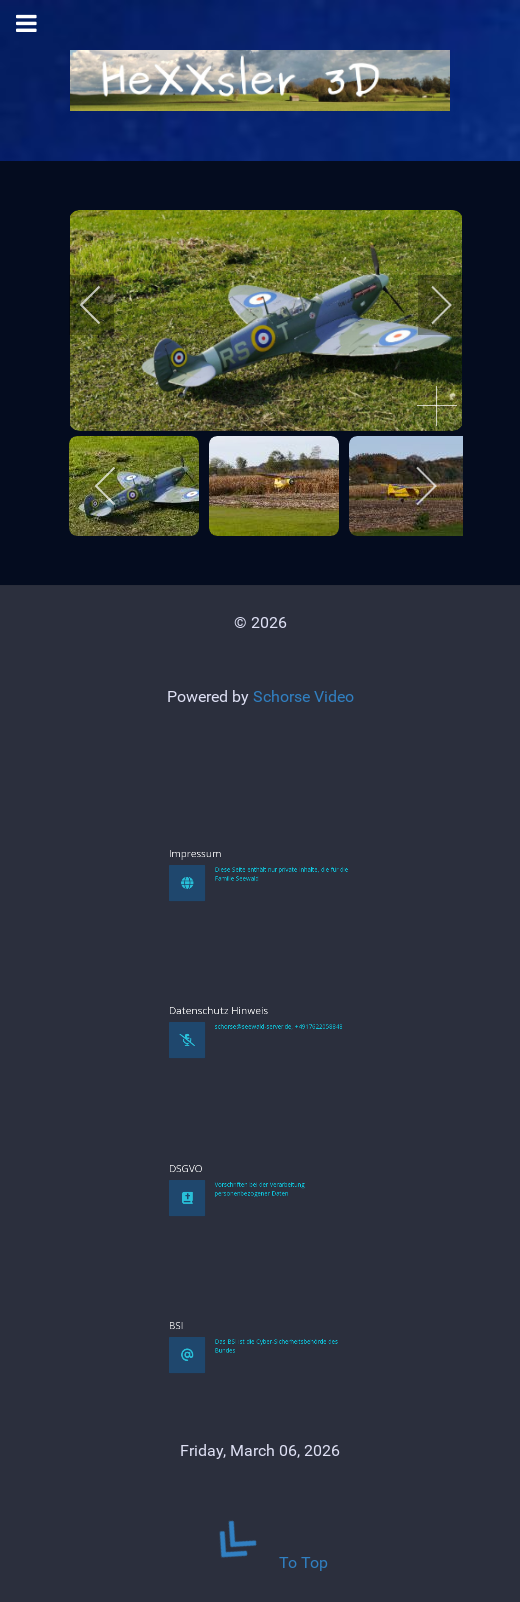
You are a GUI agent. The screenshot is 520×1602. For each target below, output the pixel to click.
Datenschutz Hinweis (244, 1120)
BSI (228, 1435)
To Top (259, 1562)
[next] (428, 305)
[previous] (104, 305)
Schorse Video (303, 696)
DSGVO (231, 1278)
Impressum (235, 963)
